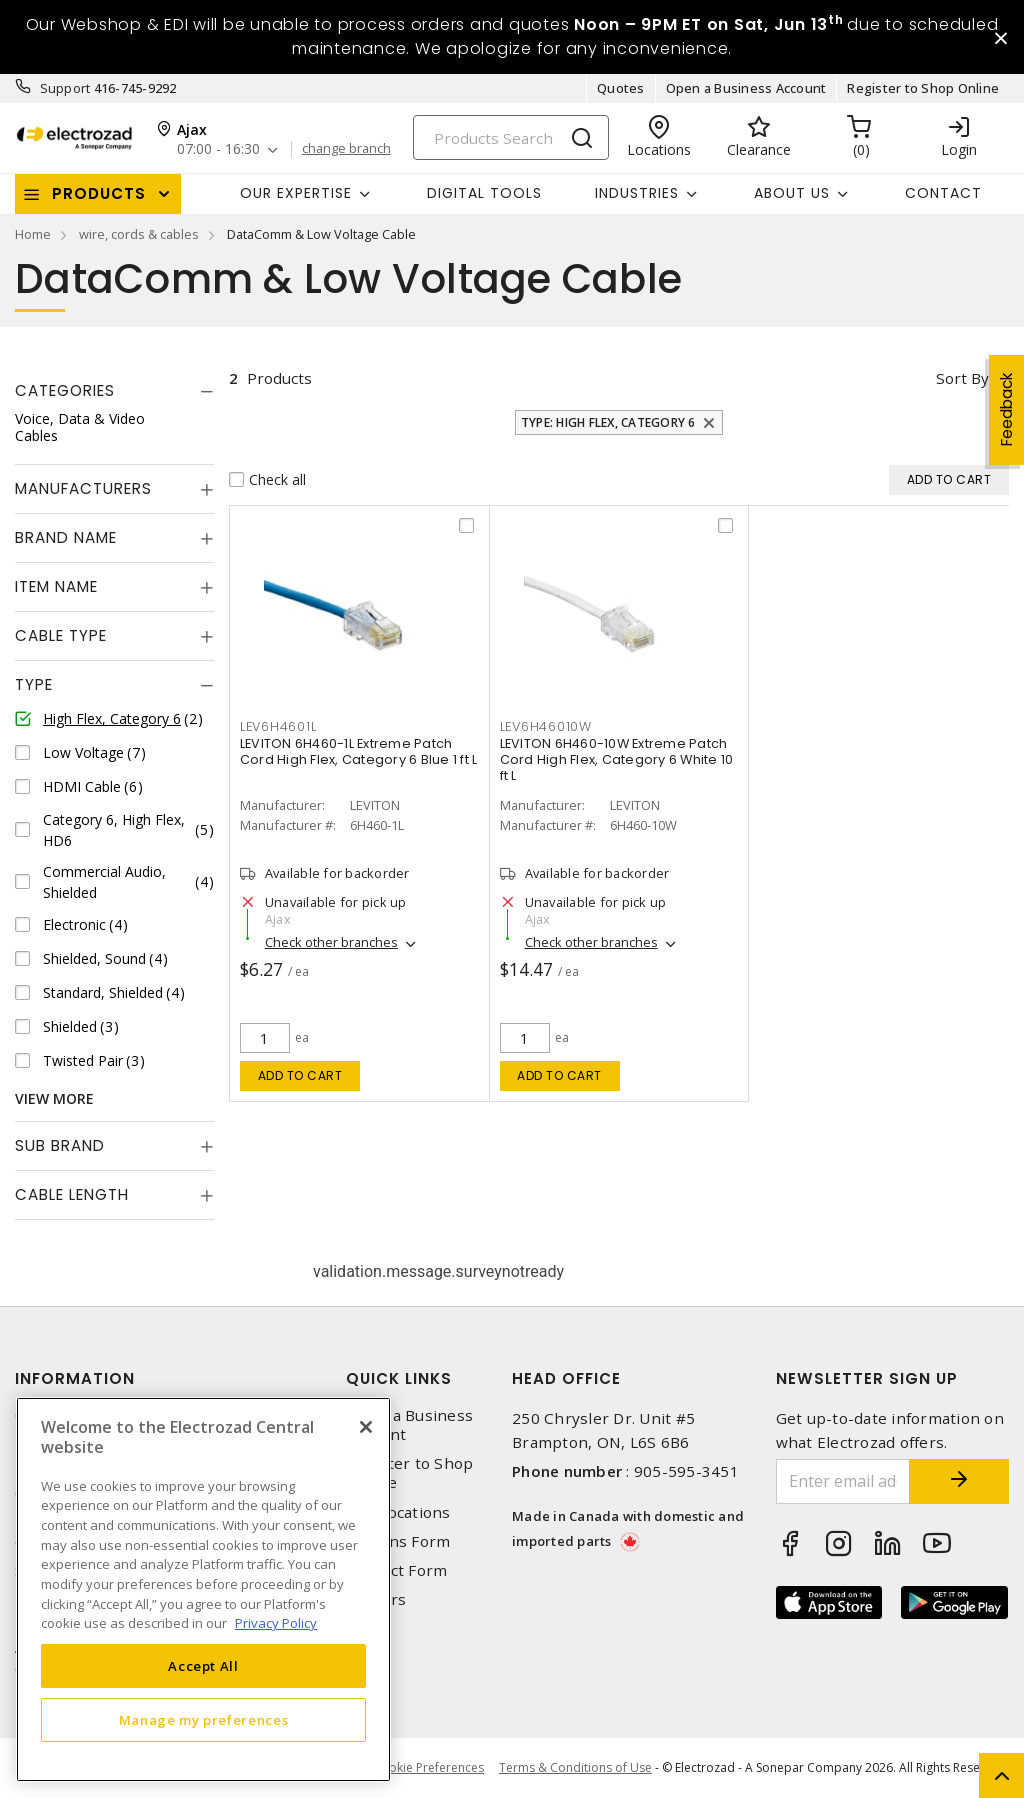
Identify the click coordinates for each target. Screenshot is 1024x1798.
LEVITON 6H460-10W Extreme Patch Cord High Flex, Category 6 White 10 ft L (617, 759)
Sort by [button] (962, 378)
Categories (65, 390)
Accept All (203, 1666)
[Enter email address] (843, 1481)
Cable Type (61, 635)
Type (34, 684)
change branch (346, 149)
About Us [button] (792, 193)
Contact (943, 193)
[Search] (511, 137)
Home (33, 234)
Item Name (56, 586)
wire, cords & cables (139, 234)
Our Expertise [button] (296, 193)
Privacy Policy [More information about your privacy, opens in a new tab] (276, 1623)
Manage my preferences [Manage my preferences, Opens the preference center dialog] (204, 1720)
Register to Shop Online (923, 88)
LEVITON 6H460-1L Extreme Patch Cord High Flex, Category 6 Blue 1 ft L (359, 751)
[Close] (366, 1427)
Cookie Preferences (428, 1768)
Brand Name (66, 537)
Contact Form (396, 1570)
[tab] (114, 391)
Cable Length (72, 1194)
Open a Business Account (746, 88)
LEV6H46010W (546, 726)
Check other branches (331, 942)
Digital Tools (484, 193)
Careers (376, 1599)
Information (75, 1378)
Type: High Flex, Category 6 (608, 422)
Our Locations (398, 1512)
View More (54, 1098)
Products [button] (99, 193)
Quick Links (399, 1378)
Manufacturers (83, 488)
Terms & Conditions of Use (575, 1767)
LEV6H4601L (278, 726)
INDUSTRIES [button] (637, 193)
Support (65, 88)
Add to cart (300, 1075)
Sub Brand (60, 1145)
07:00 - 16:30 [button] (218, 149)
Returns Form (398, 1541)
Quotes (621, 88)
